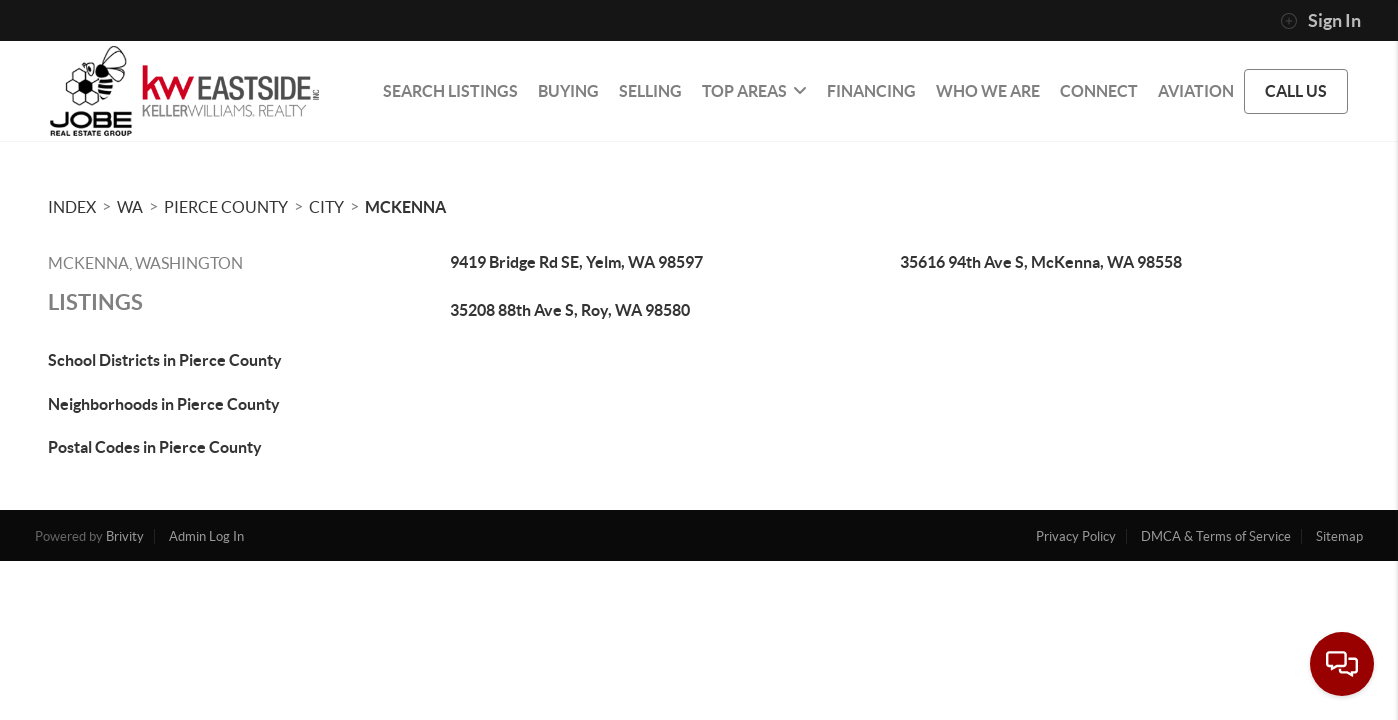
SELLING (650, 91)
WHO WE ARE (988, 91)
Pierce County (226, 207)
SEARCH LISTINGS (450, 91)
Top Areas (754, 91)
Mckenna (405, 207)
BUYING (568, 91)
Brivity (125, 536)
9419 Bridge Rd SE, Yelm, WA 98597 (576, 262)
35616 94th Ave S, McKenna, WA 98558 (1041, 262)
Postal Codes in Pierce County (155, 447)
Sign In (1320, 21)
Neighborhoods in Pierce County (164, 404)
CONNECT (1099, 91)
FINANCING (871, 91)
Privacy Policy (1076, 536)
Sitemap (1339, 536)
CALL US (1296, 91)
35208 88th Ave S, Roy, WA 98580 (570, 310)
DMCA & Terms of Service (1216, 536)
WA (130, 207)
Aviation (1196, 91)
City (326, 207)
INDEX (72, 207)
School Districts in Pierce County (165, 360)
